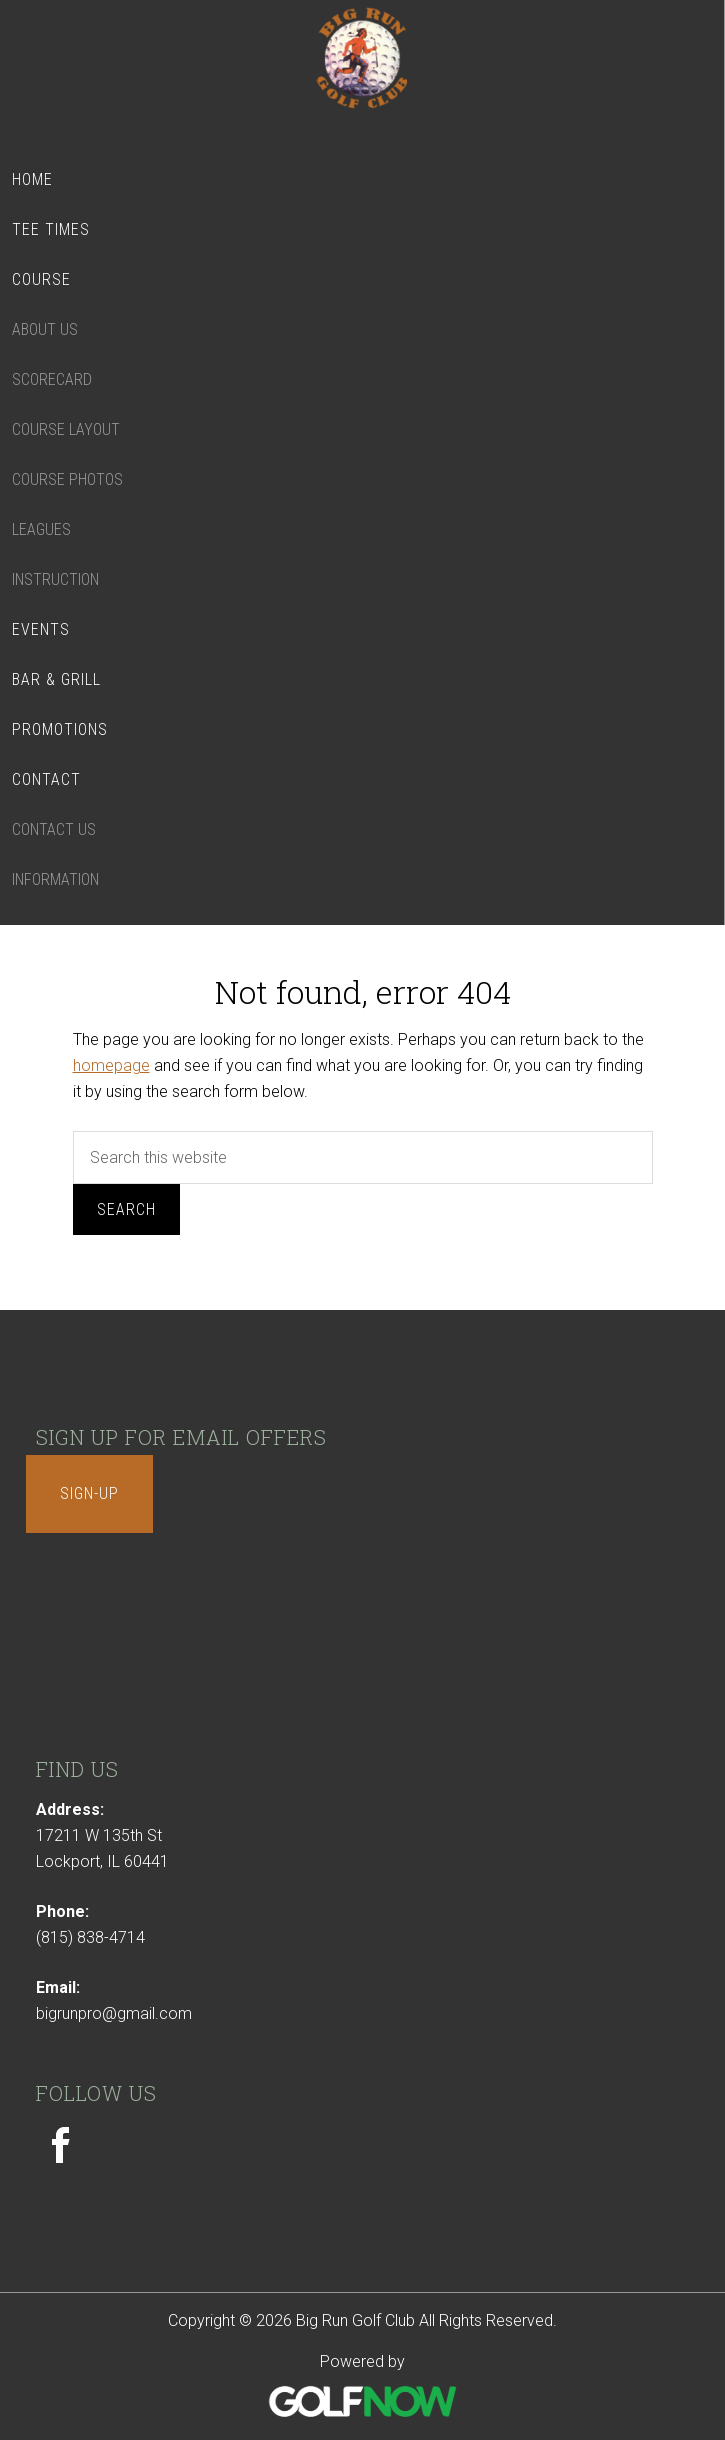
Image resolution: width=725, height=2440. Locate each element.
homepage (111, 1065)
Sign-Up (89, 1493)
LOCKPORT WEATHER (362, 1652)
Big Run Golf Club (362, 72)
